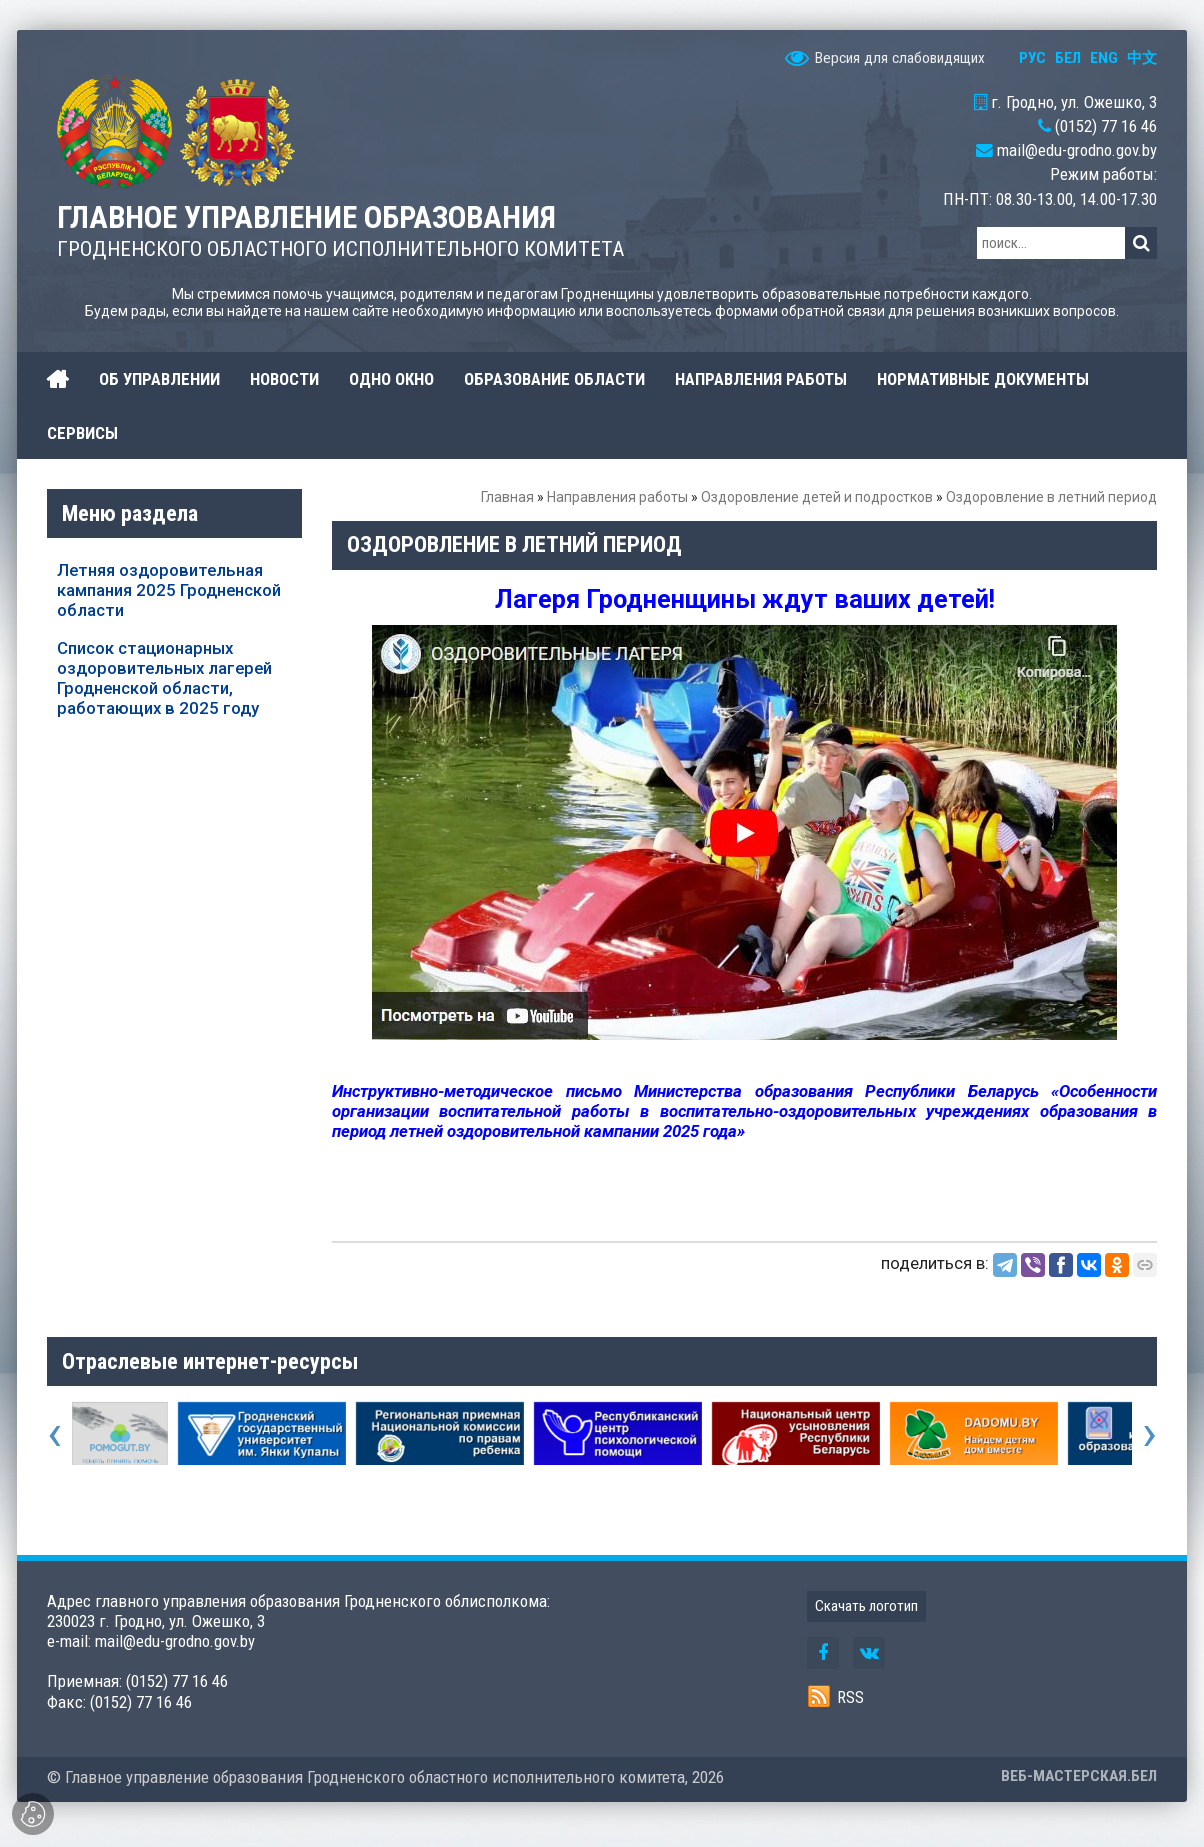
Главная (507, 497)
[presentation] (54, 1433)
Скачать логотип (866, 1606)
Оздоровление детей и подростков (817, 497)
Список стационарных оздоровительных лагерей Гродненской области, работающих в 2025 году (164, 678)
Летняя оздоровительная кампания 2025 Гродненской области (169, 590)
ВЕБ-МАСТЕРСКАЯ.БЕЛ (1079, 1776)
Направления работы (617, 497)
